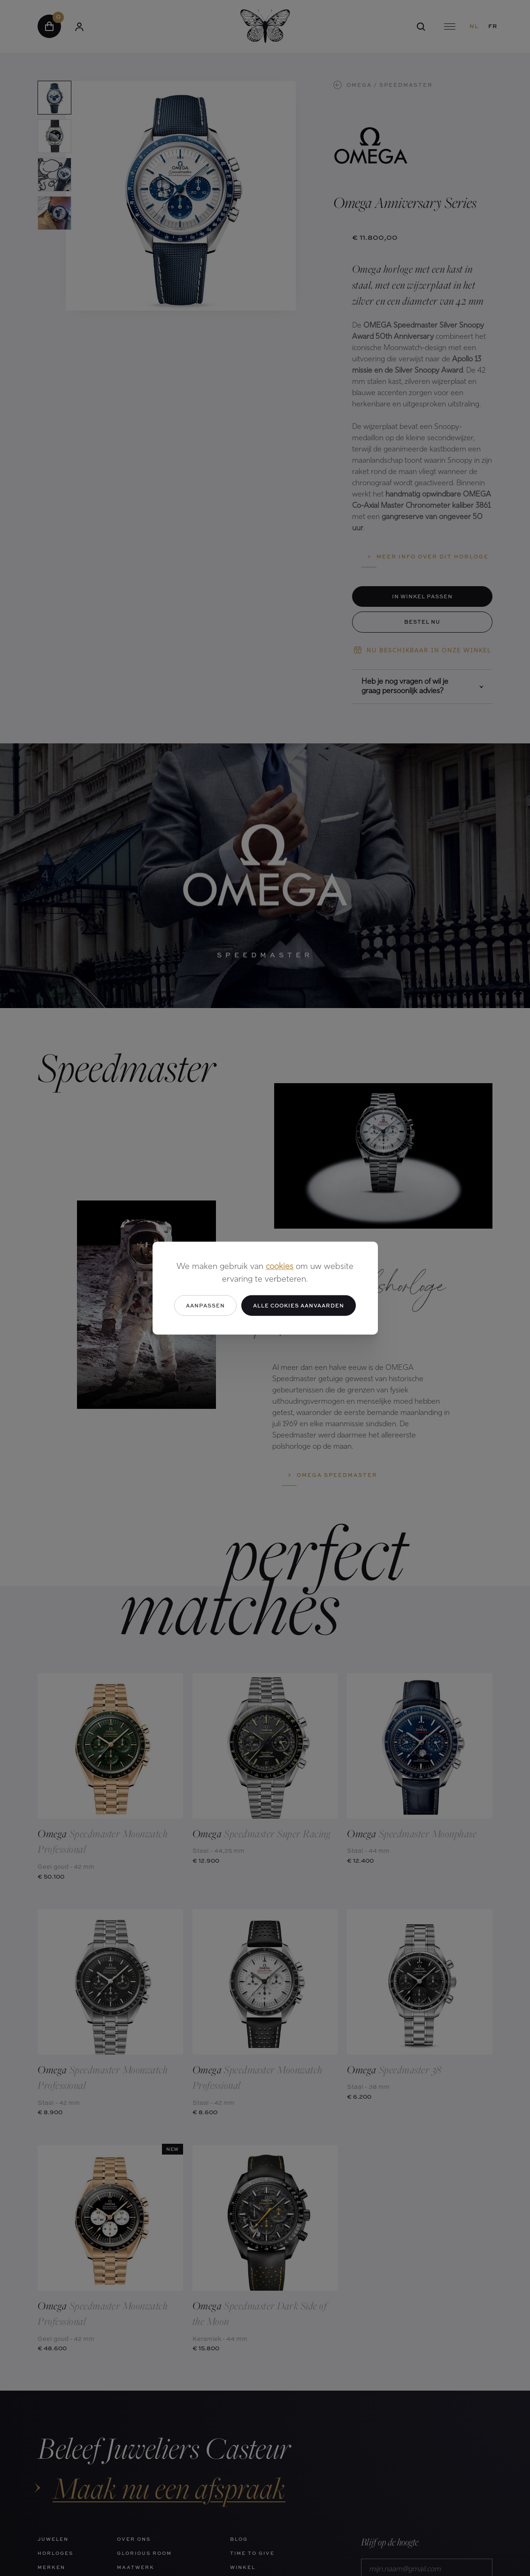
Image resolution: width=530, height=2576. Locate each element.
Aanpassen (205, 1304)
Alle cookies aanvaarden (298, 1304)
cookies (279, 1266)
